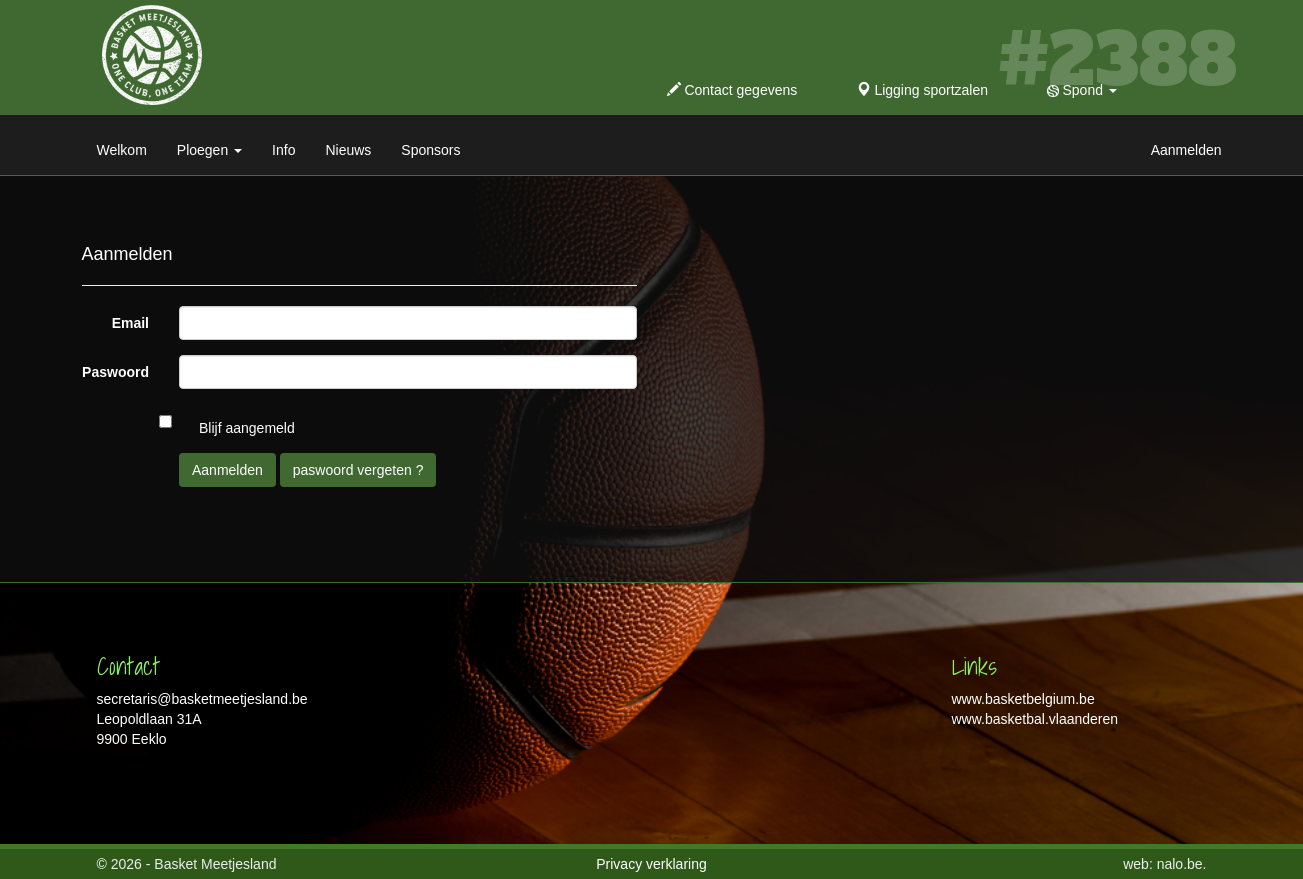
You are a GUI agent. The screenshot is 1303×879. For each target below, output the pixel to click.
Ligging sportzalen (923, 90)
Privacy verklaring (651, 864)
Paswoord (115, 372)
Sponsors (430, 150)
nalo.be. (1182, 864)
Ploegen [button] (209, 150)
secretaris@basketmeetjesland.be (202, 699)
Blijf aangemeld (247, 428)
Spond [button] (1082, 90)
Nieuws (348, 150)
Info (283, 150)
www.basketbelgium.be (1023, 699)
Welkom (122, 150)
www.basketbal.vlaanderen (1035, 719)
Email (130, 323)
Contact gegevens (732, 90)
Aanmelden (1186, 150)
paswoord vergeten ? (358, 470)
